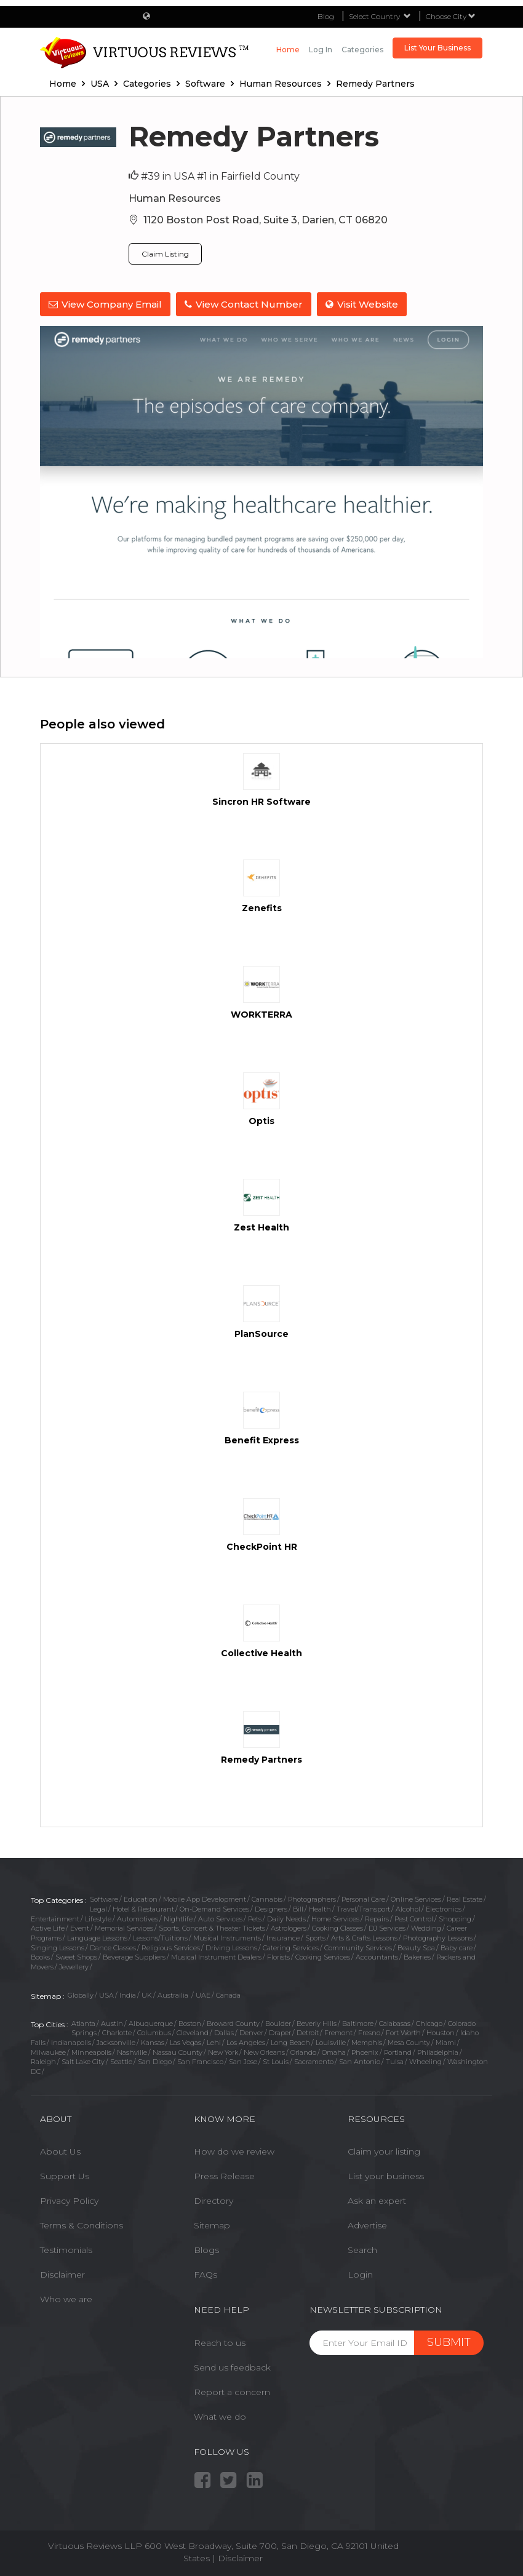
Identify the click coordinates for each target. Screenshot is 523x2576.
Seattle (121, 2061)
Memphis (366, 2042)
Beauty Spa (416, 1947)
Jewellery (74, 1966)
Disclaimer (62, 2273)
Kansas (152, 2042)
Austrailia (174, 1994)
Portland (398, 2052)
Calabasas (394, 2023)
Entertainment (55, 1918)
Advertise (367, 2224)
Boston (189, 2023)
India (127, 1994)
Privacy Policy (69, 2200)
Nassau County (177, 2052)
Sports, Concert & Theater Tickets (212, 1928)
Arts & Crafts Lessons (364, 1937)
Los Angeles (245, 2042)
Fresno (369, 2032)
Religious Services (171, 1947)
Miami (446, 2042)
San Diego (155, 2061)
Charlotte (117, 2032)
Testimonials (66, 2249)
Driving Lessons (231, 1947)
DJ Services (387, 1928)
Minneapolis (91, 2052)
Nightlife (178, 1918)
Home (288, 49)
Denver (251, 2032)
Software (104, 1898)
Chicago (429, 2023)
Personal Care (363, 1898)
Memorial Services (124, 1928)
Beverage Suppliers (134, 1957)
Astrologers (288, 1928)
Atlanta (83, 2023)
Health (320, 1908)
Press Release (224, 2175)
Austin (112, 2023)
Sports (315, 1937)
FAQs (205, 2273)
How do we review (234, 2150)
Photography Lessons (438, 1937)
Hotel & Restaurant (143, 1908)
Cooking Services (322, 1957)
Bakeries (417, 1957)
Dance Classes (113, 1947)
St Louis (276, 2061)
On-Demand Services (214, 1908)
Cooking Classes (337, 1928)
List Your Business (437, 47)
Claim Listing (165, 253)
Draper (280, 2032)
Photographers (312, 1898)
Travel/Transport (363, 1908)
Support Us (64, 2175)
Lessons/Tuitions (160, 1937)
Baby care (457, 1947)
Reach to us (220, 2342)
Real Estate (464, 1898)
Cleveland (193, 2032)
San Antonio (359, 2061)
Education (141, 1898)
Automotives (137, 1918)
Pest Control (413, 1918)
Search (362, 2249)
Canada (228, 1994)
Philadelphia (437, 2052)
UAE (203, 1994)
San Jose (243, 2061)
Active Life (48, 1928)
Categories (362, 49)
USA (106, 1994)
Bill (298, 1908)
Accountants (377, 1957)
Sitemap (212, 2224)
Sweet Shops (76, 1957)
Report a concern (232, 2391)
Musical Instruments (227, 1937)
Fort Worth (403, 2032)
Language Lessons (97, 1937)
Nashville (132, 2052)
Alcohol (408, 1908)
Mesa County (409, 2042)
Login (360, 2273)
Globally (81, 1994)
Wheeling (425, 2061)
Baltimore (357, 2023)
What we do (220, 2416)
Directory (213, 2200)
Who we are (66, 2298)
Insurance (283, 1937)
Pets (255, 1918)
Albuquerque (151, 2023)
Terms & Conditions (81, 2224)
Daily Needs (286, 1918)
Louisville (331, 2042)
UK (147, 1994)
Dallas (224, 2032)
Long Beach (290, 2042)
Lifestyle (98, 1918)
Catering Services (291, 1947)
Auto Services (220, 1918)
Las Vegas (185, 2042)
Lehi (214, 2042)
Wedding (426, 1928)
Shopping (455, 1918)
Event (79, 1928)
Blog (325, 16)
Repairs (377, 1918)
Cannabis (267, 1898)
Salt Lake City (83, 2061)
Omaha (334, 2052)
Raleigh (43, 2061)
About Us (60, 2150)
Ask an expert (377, 2200)
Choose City (451, 16)
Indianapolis (71, 2042)
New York (223, 2052)
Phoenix (364, 2052)
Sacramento (313, 2061)
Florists (278, 1957)
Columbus (154, 2032)
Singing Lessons (57, 1947)
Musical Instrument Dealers (216, 1957)
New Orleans (264, 2052)
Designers (271, 1908)
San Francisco (200, 2061)
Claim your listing (384, 2150)
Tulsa (395, 2061)
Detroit (308, 2032)
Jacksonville (116, 2042)
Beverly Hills (317, 2023)
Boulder (278, 2023)
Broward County (233, 2023)
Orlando (303, 2052)
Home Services (335, 1918)
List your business (386, 2175)
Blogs (206, 2249)
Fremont (338, 2032)
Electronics (443, 1908)
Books (40, 1957)
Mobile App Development (204, 1898)
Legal (98, 1908)
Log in (320, 49)
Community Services (358, 1947)
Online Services (416, 1898)
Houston (440, 2032)
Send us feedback (232, 2366)
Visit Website (363, 304)
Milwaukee (48, 2052)
